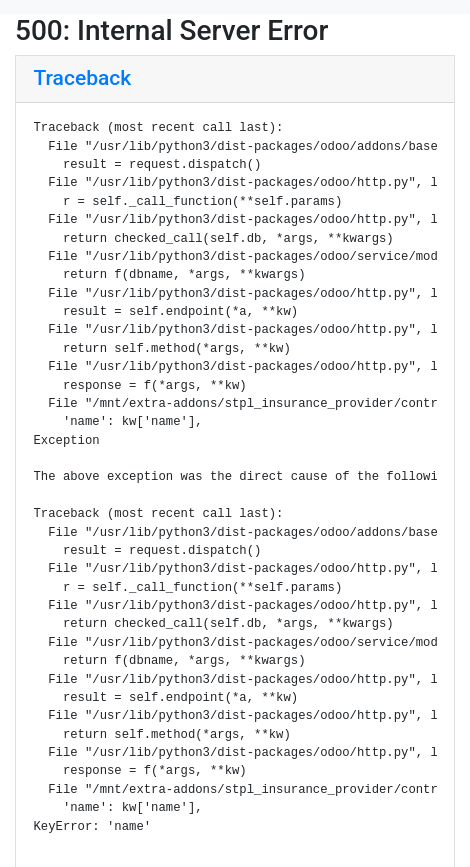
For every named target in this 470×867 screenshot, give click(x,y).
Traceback (83, 78)
